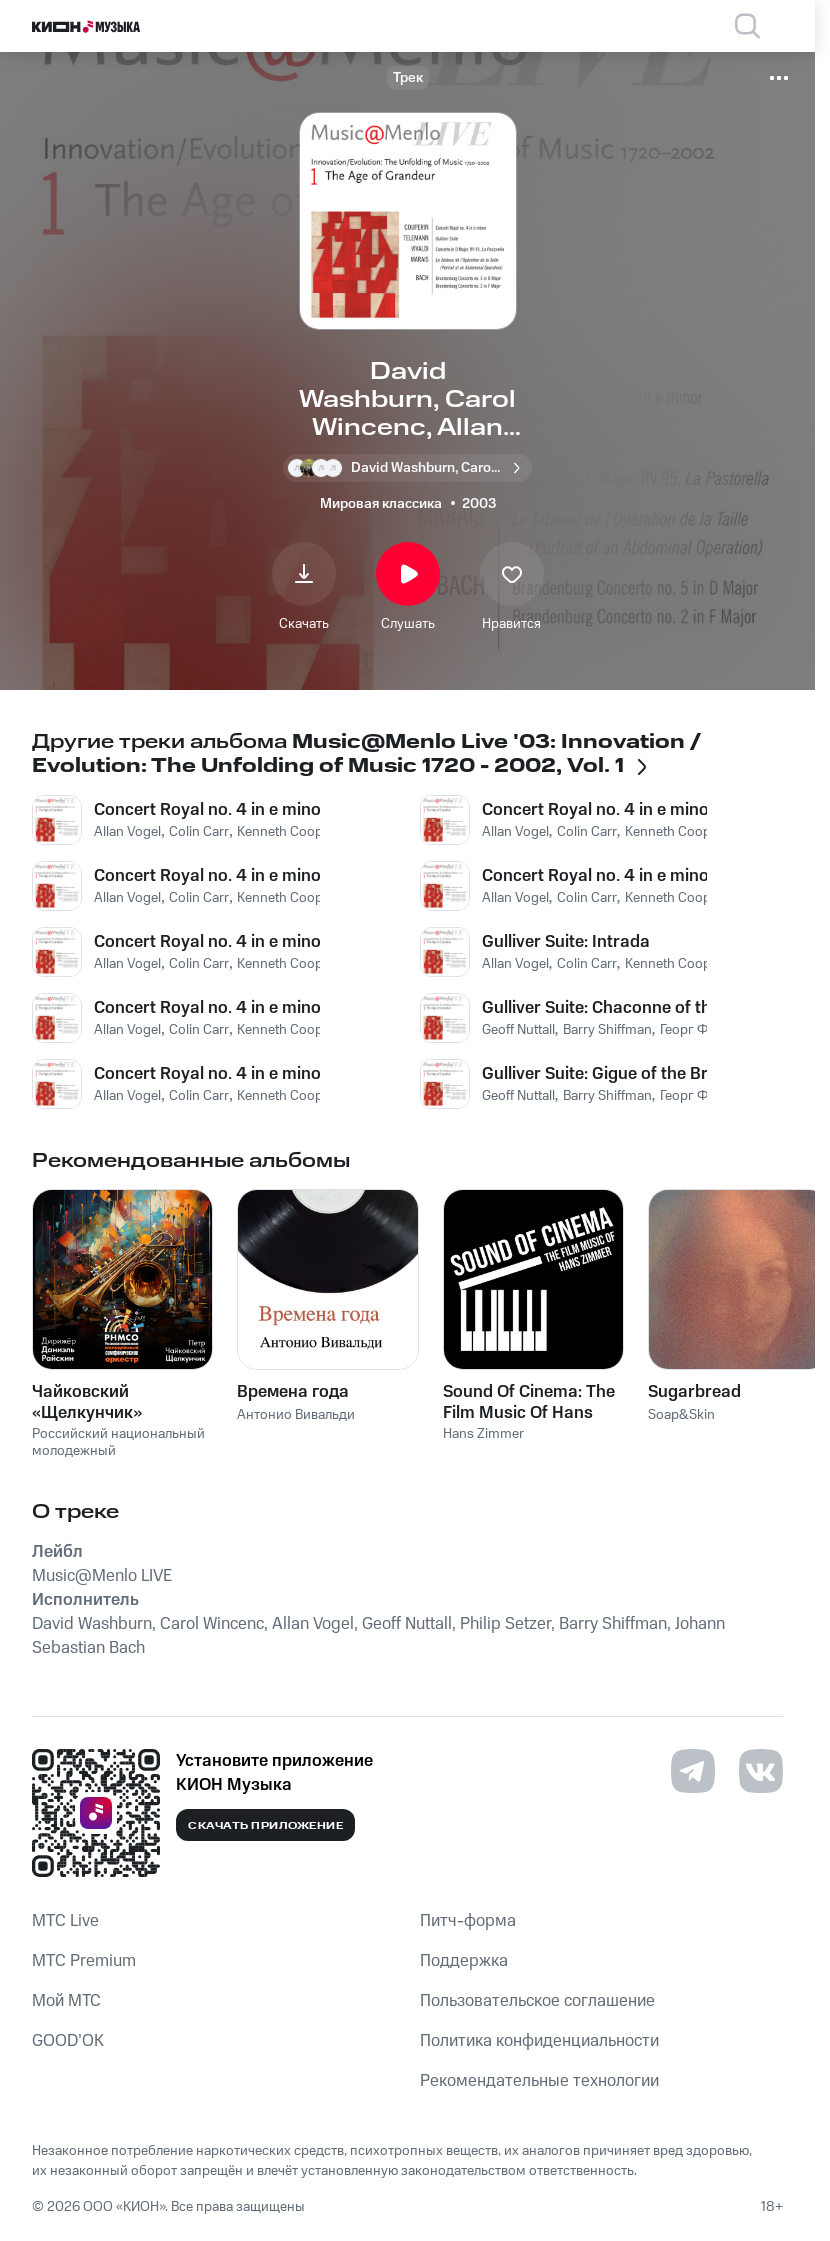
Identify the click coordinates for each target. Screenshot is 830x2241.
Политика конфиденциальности (539, 2041)
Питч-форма (468, 1921)
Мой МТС (66, 2001)
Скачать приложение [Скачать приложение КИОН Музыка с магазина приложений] (265, 1826)
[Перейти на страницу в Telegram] (693, 1771)
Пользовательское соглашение (537, 2001)
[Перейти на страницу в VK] (761, 1771)
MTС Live (65, 1921)
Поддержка (464, 1961)
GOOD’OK (68, 2041)
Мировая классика (381, 504)
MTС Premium (84, 1961)
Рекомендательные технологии (539, 2081)
